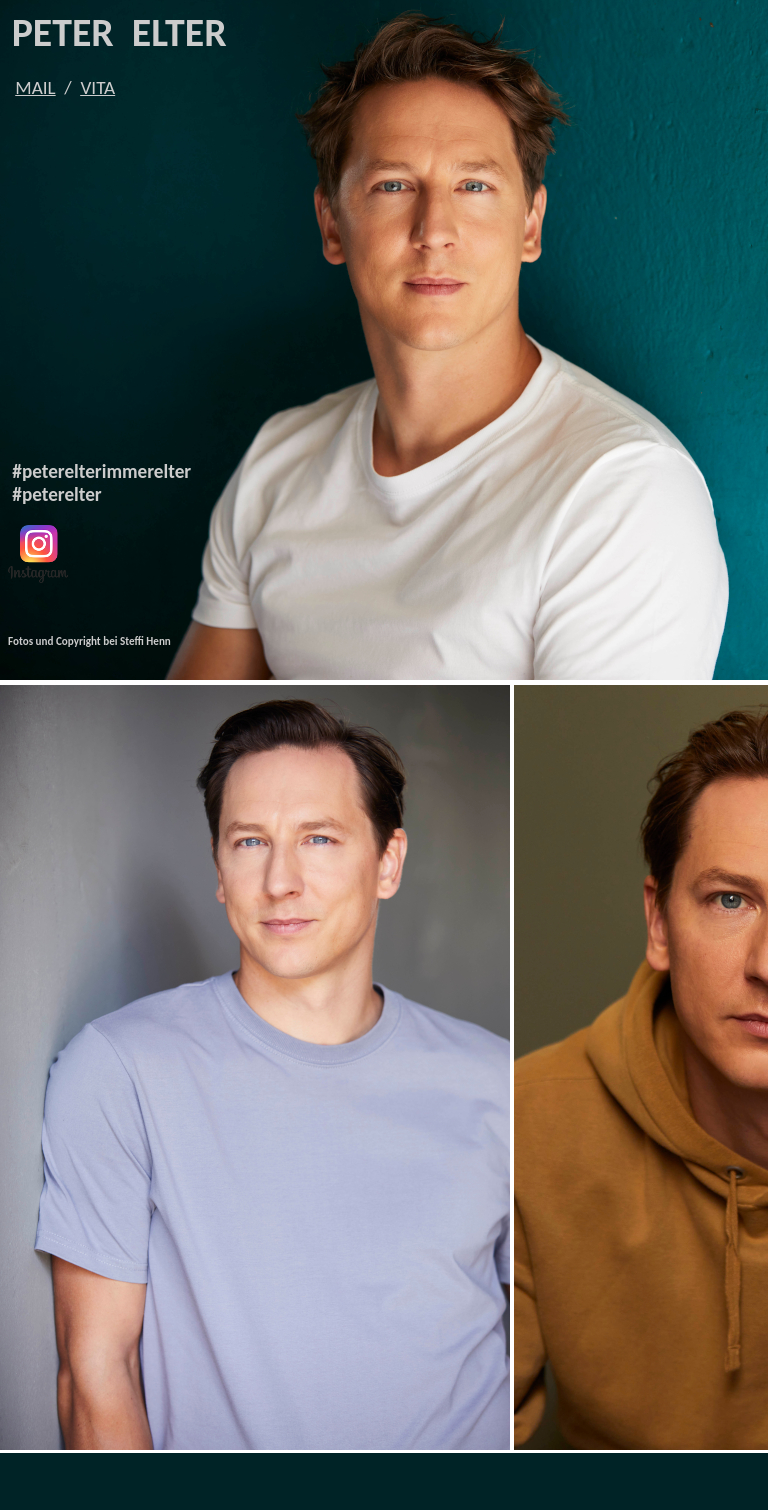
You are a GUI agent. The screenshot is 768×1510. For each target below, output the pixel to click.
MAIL (35, 87)
